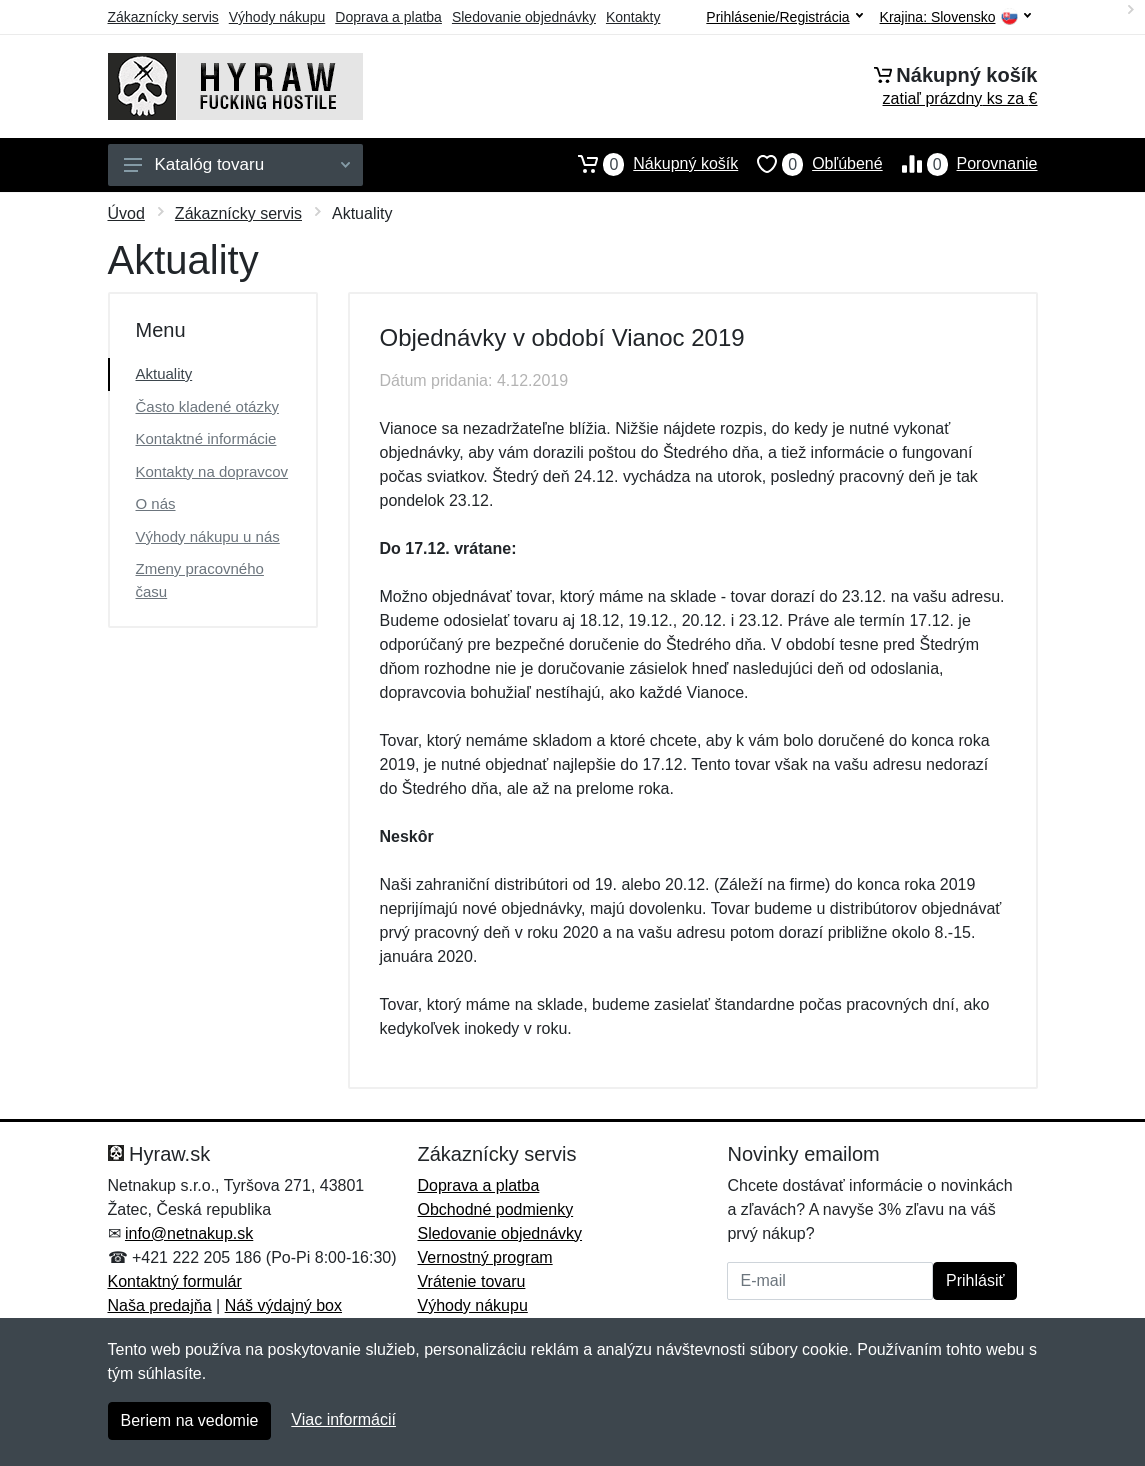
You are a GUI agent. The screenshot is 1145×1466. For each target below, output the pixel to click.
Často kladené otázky (207, 406)
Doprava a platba (388, 17)
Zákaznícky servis (163, 17)
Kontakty (633, 17)
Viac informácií (343, 1419)
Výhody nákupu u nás (208, 536)
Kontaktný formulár (175, 1281)
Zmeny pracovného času (200, 580)
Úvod (126, 213)
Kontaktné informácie (206, 438)
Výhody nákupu (277, 17)
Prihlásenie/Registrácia (784, 17)
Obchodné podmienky (495, 1209)
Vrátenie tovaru (471, 1281)
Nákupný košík (648, 164)
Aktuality (164, 373)
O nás (156, 503)
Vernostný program (484, 1257)
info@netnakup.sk (189, 1233)
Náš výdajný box (283, 1305)
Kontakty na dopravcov (212, 471)
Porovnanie (960, 164)
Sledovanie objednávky (524, 17)
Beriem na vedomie (190, 1420)
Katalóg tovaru (237, 164)
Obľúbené (810, 164)
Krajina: (955, 17)
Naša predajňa (160, 1305)
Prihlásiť (975, 1280)
